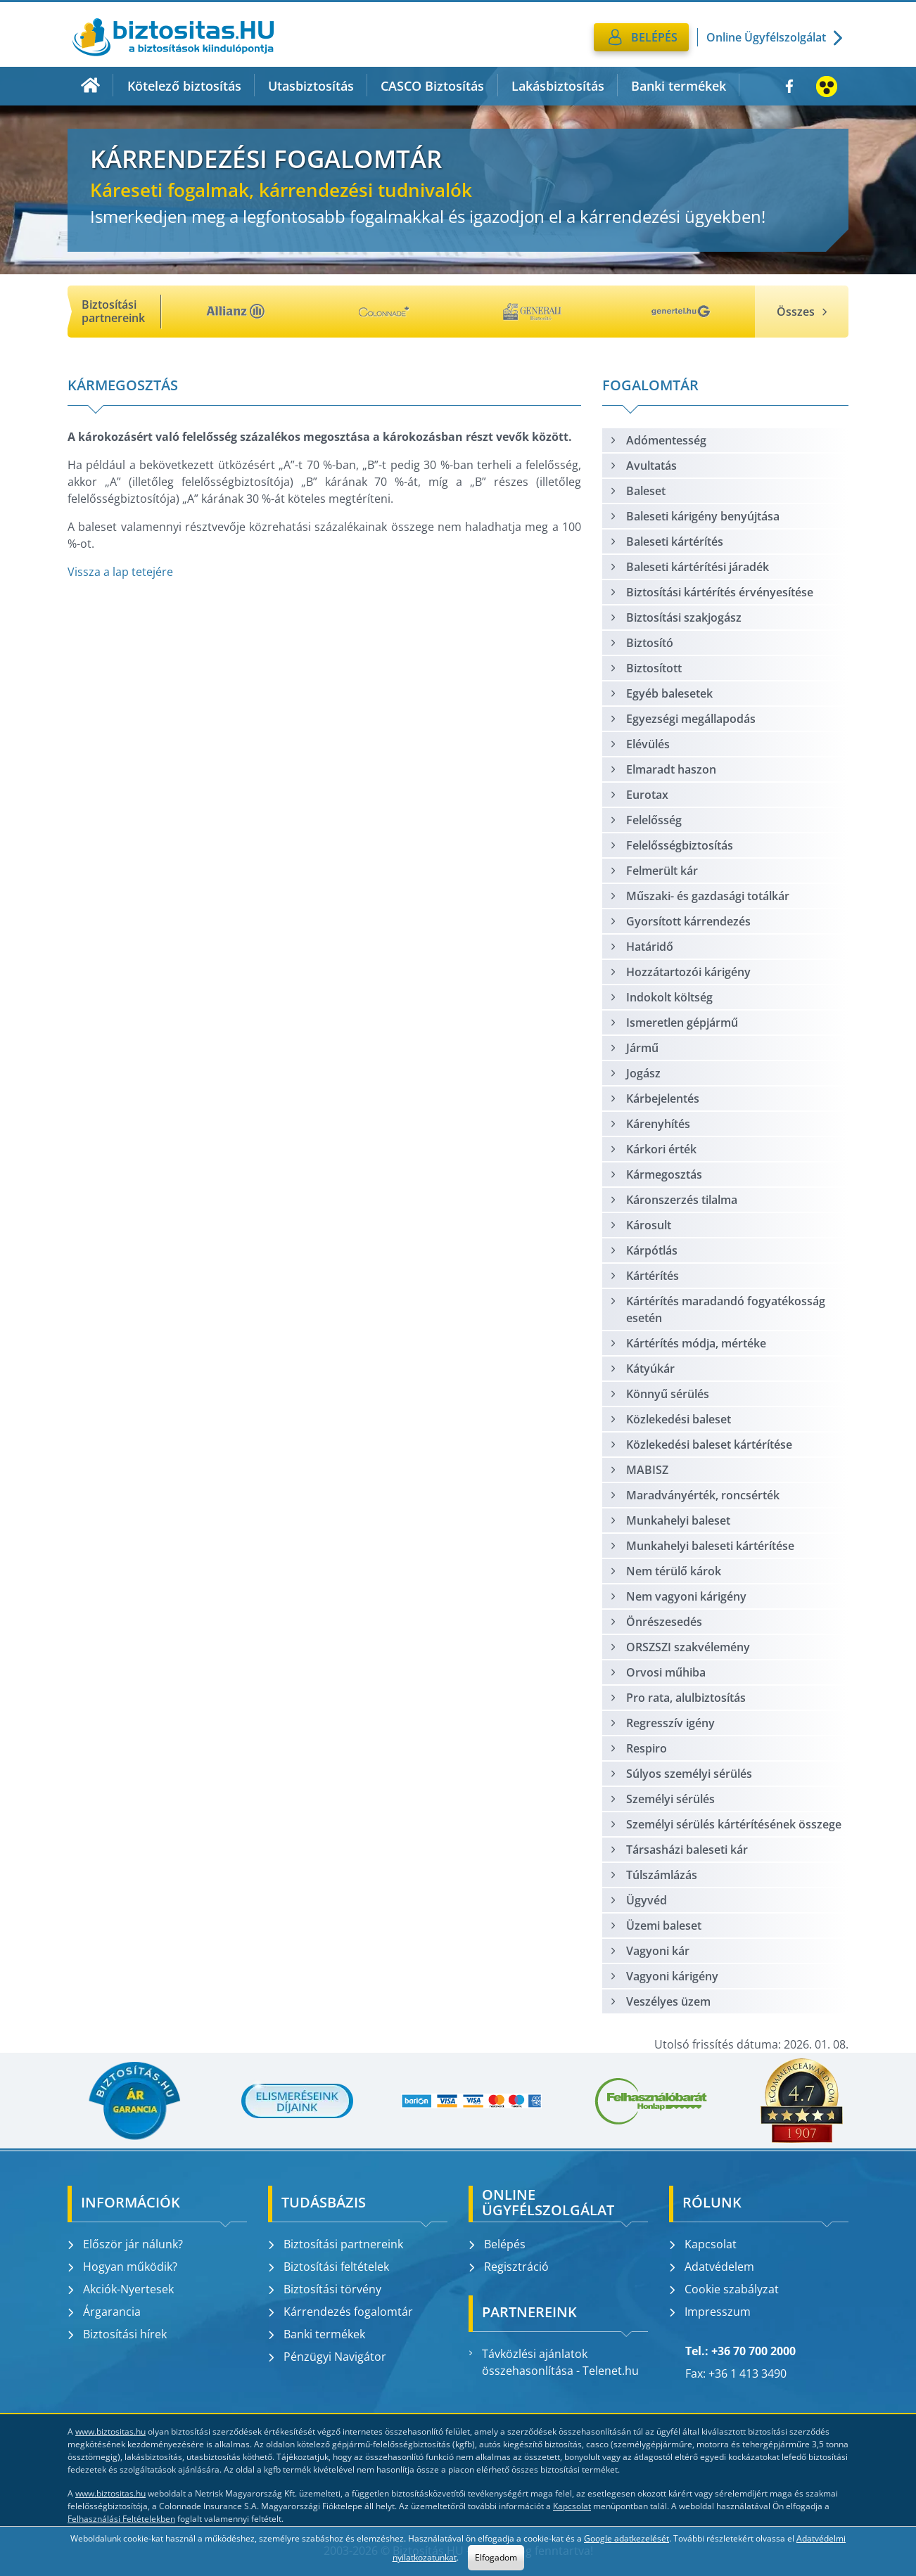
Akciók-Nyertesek (121, 2289)
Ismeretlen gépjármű (673, 1022)
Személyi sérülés (662, 1799)
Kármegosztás (655, 1174)
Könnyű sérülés (659, 1394)
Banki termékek (678, 85)
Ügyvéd (638, 1900)
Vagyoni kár (649, 1951)
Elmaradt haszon (662, 769)
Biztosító (641, 643)
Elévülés (639, 744)
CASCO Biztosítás (432, 85)
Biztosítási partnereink (335, 2244)
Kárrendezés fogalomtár (340, 2311)
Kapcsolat (703, 2244)
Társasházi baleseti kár (678, 1849)
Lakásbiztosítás (557, 85)
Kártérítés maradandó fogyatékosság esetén (717, 1309)
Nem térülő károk (665, 1571)
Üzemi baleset (655, 1925)
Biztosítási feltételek (328, 2266)
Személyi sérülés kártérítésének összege (725, 1824)
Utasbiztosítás (311, 85)
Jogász (635, 1073)
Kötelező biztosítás (184, 85)
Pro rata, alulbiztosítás (677, 1697)
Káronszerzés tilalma (673, 1199)
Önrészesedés (655, 1621)
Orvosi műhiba (657, 1672)
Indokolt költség (661, 997)
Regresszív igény (662, 1723)
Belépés (497, 2244)
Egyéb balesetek (661, 693)
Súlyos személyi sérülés (680, 1773)
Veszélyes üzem (660, 2001)
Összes (802, 311)
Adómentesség (657, 440)
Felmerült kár (653, 870)
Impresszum (710, 2311)
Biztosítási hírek (117, 2334)
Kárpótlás (643, 1250)
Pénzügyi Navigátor (327, 2356)
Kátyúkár (642, 1368)
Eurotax (638, 794)
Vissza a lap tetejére (120, 571)
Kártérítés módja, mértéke (687, 1343)
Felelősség (645, 820)
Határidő (641, 946)
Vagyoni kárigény (663, 1976)
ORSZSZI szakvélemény (679, 1647)
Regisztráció (509, 2266)
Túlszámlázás (653, 1875)
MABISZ (638, 1470)
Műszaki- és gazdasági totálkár (699, 896)
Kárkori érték (652, 1149)
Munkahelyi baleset (669, 1520)
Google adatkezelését (626, 2538)
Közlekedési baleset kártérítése (700, 1444)
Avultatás (643, 465)
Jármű (634, 1048)
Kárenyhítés (649, 1124)
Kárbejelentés (654, 1098)
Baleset (637, 491)
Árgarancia (104, 2311)
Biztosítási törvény (324, 2289)
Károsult (640, 1225)
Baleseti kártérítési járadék (689, 567)
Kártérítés (644, 1275)
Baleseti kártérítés (666, 541)
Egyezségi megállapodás (682, 718)
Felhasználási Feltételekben (121, 2519)
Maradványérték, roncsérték (694, 1495)
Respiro (638, 1748)
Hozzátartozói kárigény (680, 972)
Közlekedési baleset (670, 1419)
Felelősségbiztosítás (671, 845)
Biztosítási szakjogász (675, 617)
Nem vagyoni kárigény (677, 1596)
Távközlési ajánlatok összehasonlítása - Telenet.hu (554, 2362)
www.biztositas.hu (110, 2431)
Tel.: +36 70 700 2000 (740, 2351)
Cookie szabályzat (724, 2289)
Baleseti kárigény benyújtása (694, 516)
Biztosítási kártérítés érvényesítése (711, 592)
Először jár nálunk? (125, 2244)
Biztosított (645, 668)
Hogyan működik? (122, 2266)
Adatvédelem (711, 2266)
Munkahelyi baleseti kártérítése (701, 1545)
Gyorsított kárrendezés (680, 921)
